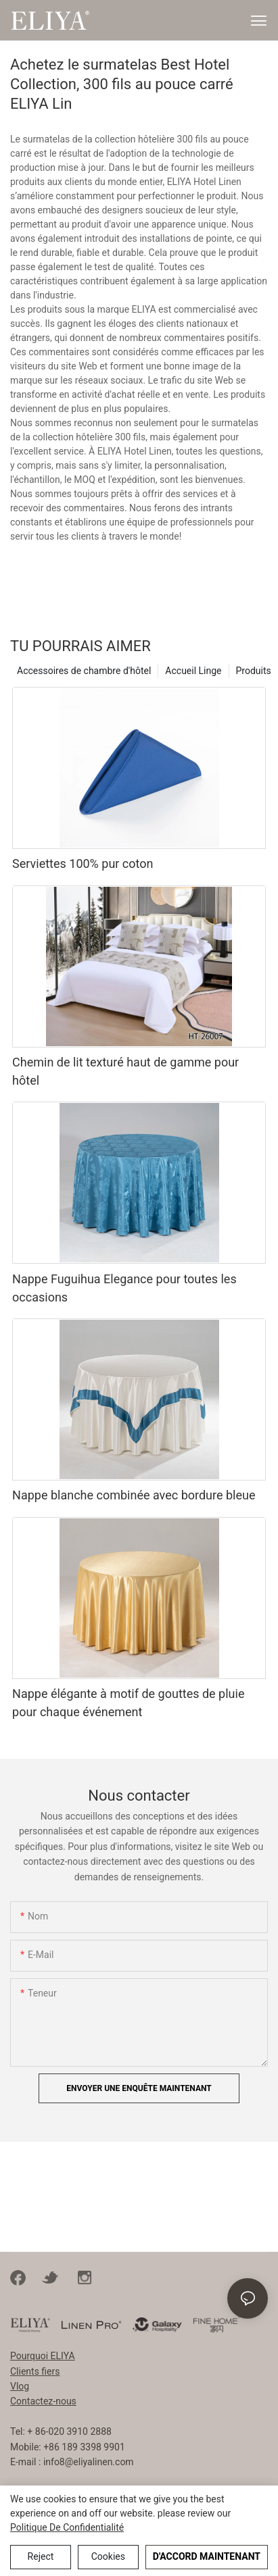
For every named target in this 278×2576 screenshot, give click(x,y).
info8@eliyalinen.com (88, 2461)
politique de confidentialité (67, 2527)
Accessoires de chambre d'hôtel (84, 670)
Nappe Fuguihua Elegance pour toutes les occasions (124, 1288)
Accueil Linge (193, 670)
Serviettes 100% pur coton (82, 863)
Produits (253, 670)
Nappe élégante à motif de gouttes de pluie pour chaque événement (128, 1702)
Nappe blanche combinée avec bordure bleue (133, 1495)
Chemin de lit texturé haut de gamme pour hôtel (125, 1071)
